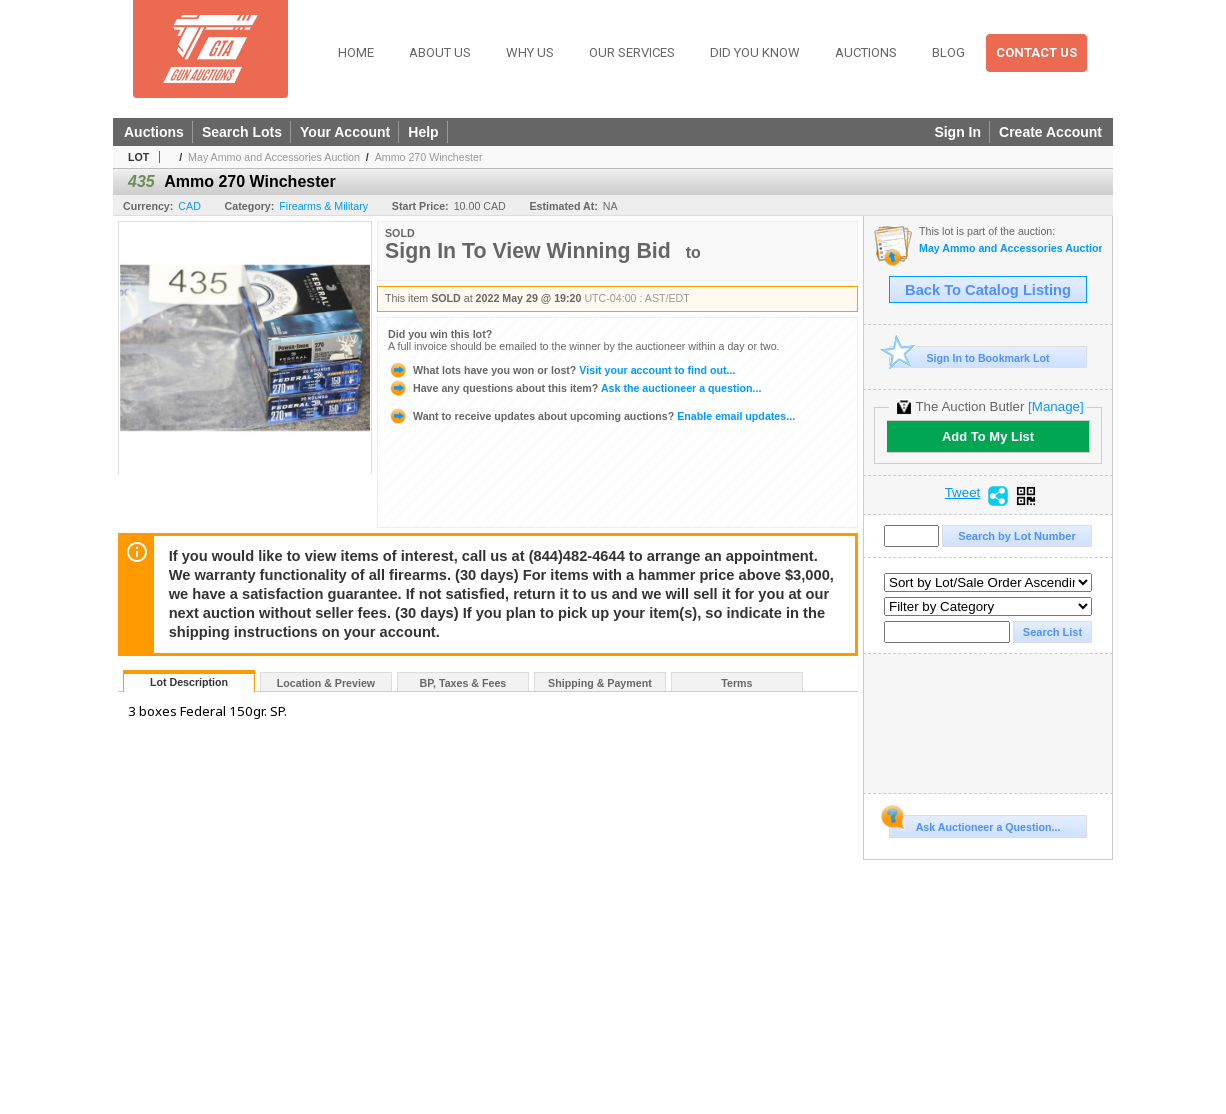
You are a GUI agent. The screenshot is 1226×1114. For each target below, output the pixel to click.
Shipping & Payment (600, 683)
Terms (736, 683)
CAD (189, 206)
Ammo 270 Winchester (429, 157)
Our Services (632, 52)
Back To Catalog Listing (988, 290)
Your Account (345, 132)
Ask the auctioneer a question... (574, 388)
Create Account (1050, 132)
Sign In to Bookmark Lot (969, 357)
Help (423, 132)
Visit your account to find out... (561, 370)
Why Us (530, 52)
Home (356, 52)
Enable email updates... (591, 416)
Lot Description (189, 682)
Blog (948, 52)
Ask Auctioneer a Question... (974, 824)
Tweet (963, 493)
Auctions (866, 52)
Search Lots (242, 132)
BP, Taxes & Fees (463, 683)
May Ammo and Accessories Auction (274, 157)
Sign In (957, 132)
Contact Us (1036, 52)
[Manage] (1055, 406)
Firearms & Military (323, 206)
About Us (440, 52)
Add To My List (988, 436)
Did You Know (755, 52)
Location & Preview (326, 683)
